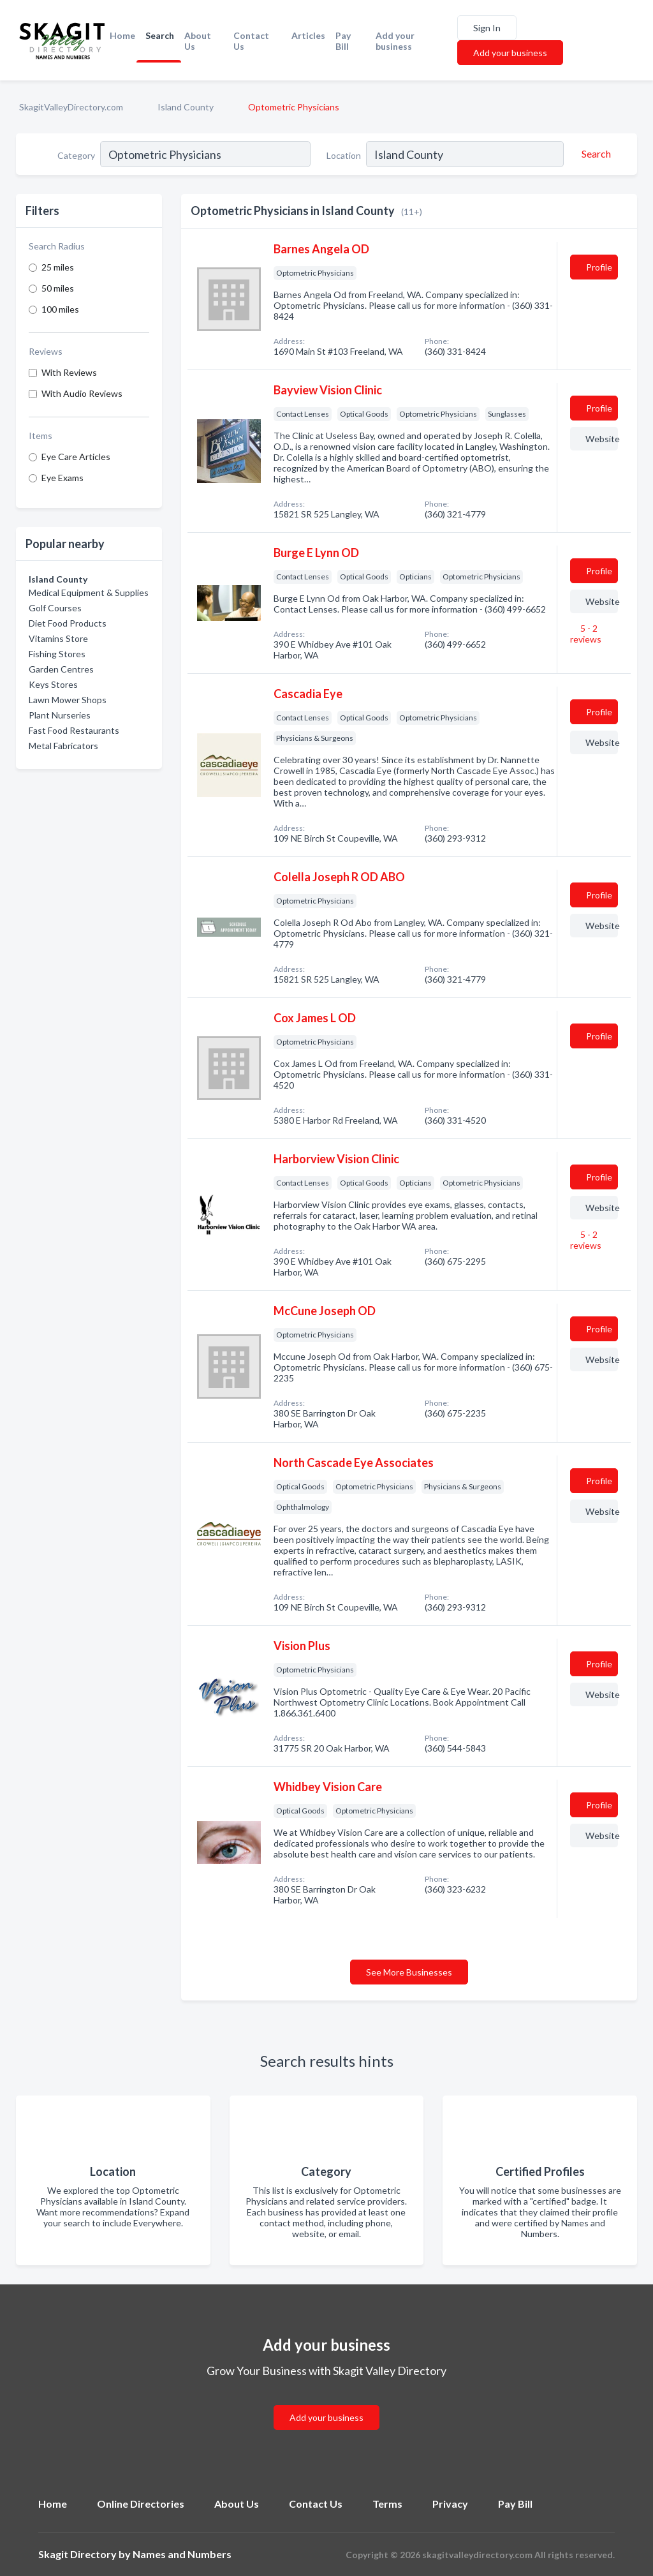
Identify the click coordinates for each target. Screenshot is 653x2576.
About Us (197, 41)
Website (601, 438)
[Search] (594, 154)
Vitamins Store (58, 638)
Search (159, 35)
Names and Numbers (182, 2554)
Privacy (450, 2504)
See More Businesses (409, 1972)
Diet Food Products (67, 623)
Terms (387, 2504)
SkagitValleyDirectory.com (71, 106)
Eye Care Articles (75, 456)
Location (343, 155)
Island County (186, 106)
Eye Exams (62, 477)
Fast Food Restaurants (74, 730)
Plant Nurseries (60, 715)
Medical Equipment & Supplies (89, 592)
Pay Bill (343, 41)
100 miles (60, 309)
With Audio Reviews (81, 393)
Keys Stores (53, 684)
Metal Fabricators (63, 745)
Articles (308, 35)
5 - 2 (585, 633)
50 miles (57, 288)
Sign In (487, 27)
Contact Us (251, 41)
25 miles (57, 267)
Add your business (395, 41)
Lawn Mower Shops (67, 699)
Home (122, 35)
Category (76, 155)
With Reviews (69, 372)
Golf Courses (55, 607)
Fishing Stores (57, 653)
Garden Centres (61, 669)
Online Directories (140, 2504)
